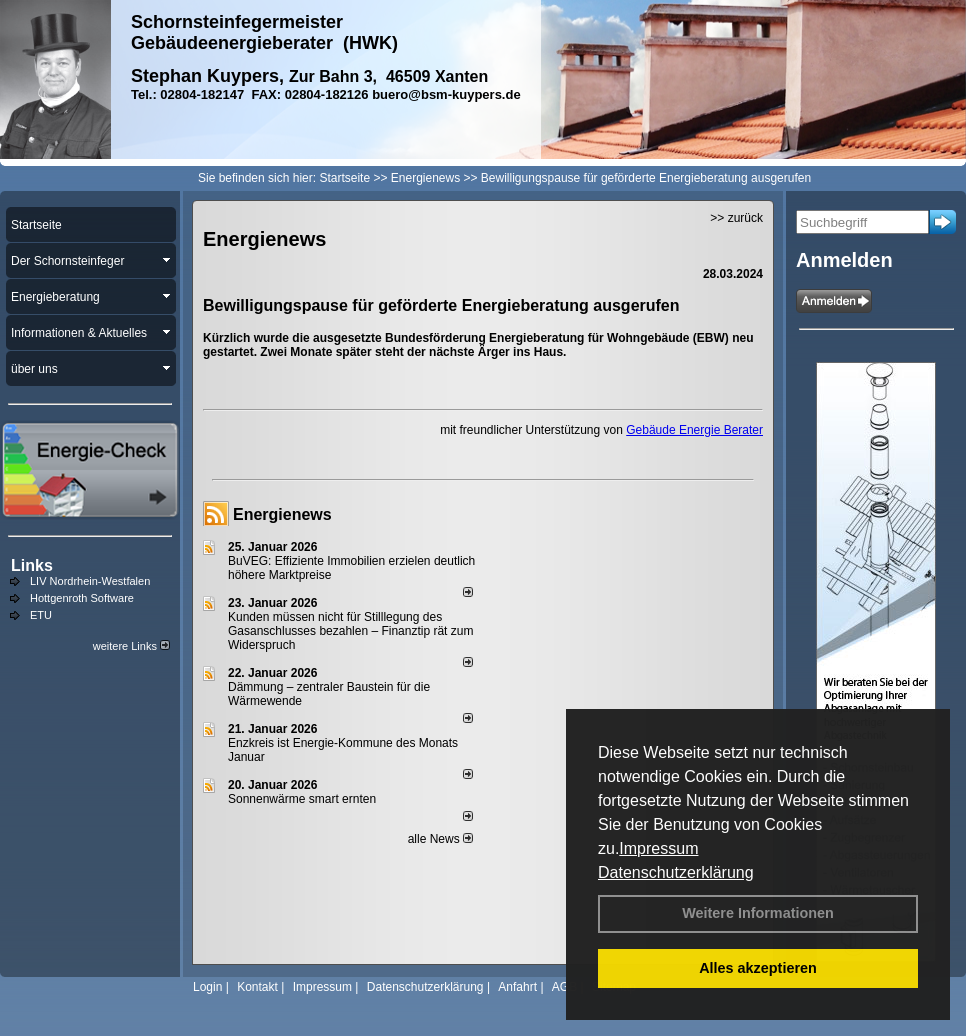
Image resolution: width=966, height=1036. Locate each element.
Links (32, 565)
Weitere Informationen (758, 913)
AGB (564, 987)
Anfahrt (517, 987)
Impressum (658, 848)
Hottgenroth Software (82, 598)
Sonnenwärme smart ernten (302, 799)
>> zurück (736, 218)
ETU (41, 615)
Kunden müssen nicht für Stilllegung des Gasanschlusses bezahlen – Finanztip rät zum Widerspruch (350, 631)
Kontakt (257, 987)
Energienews (282, 514)
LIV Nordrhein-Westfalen (90, 581)
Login (207, 987)
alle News (440, 839)
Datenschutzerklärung (676, 872)
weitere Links (131, 646)
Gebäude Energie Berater (694, 430)
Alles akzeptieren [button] (758, 968)
